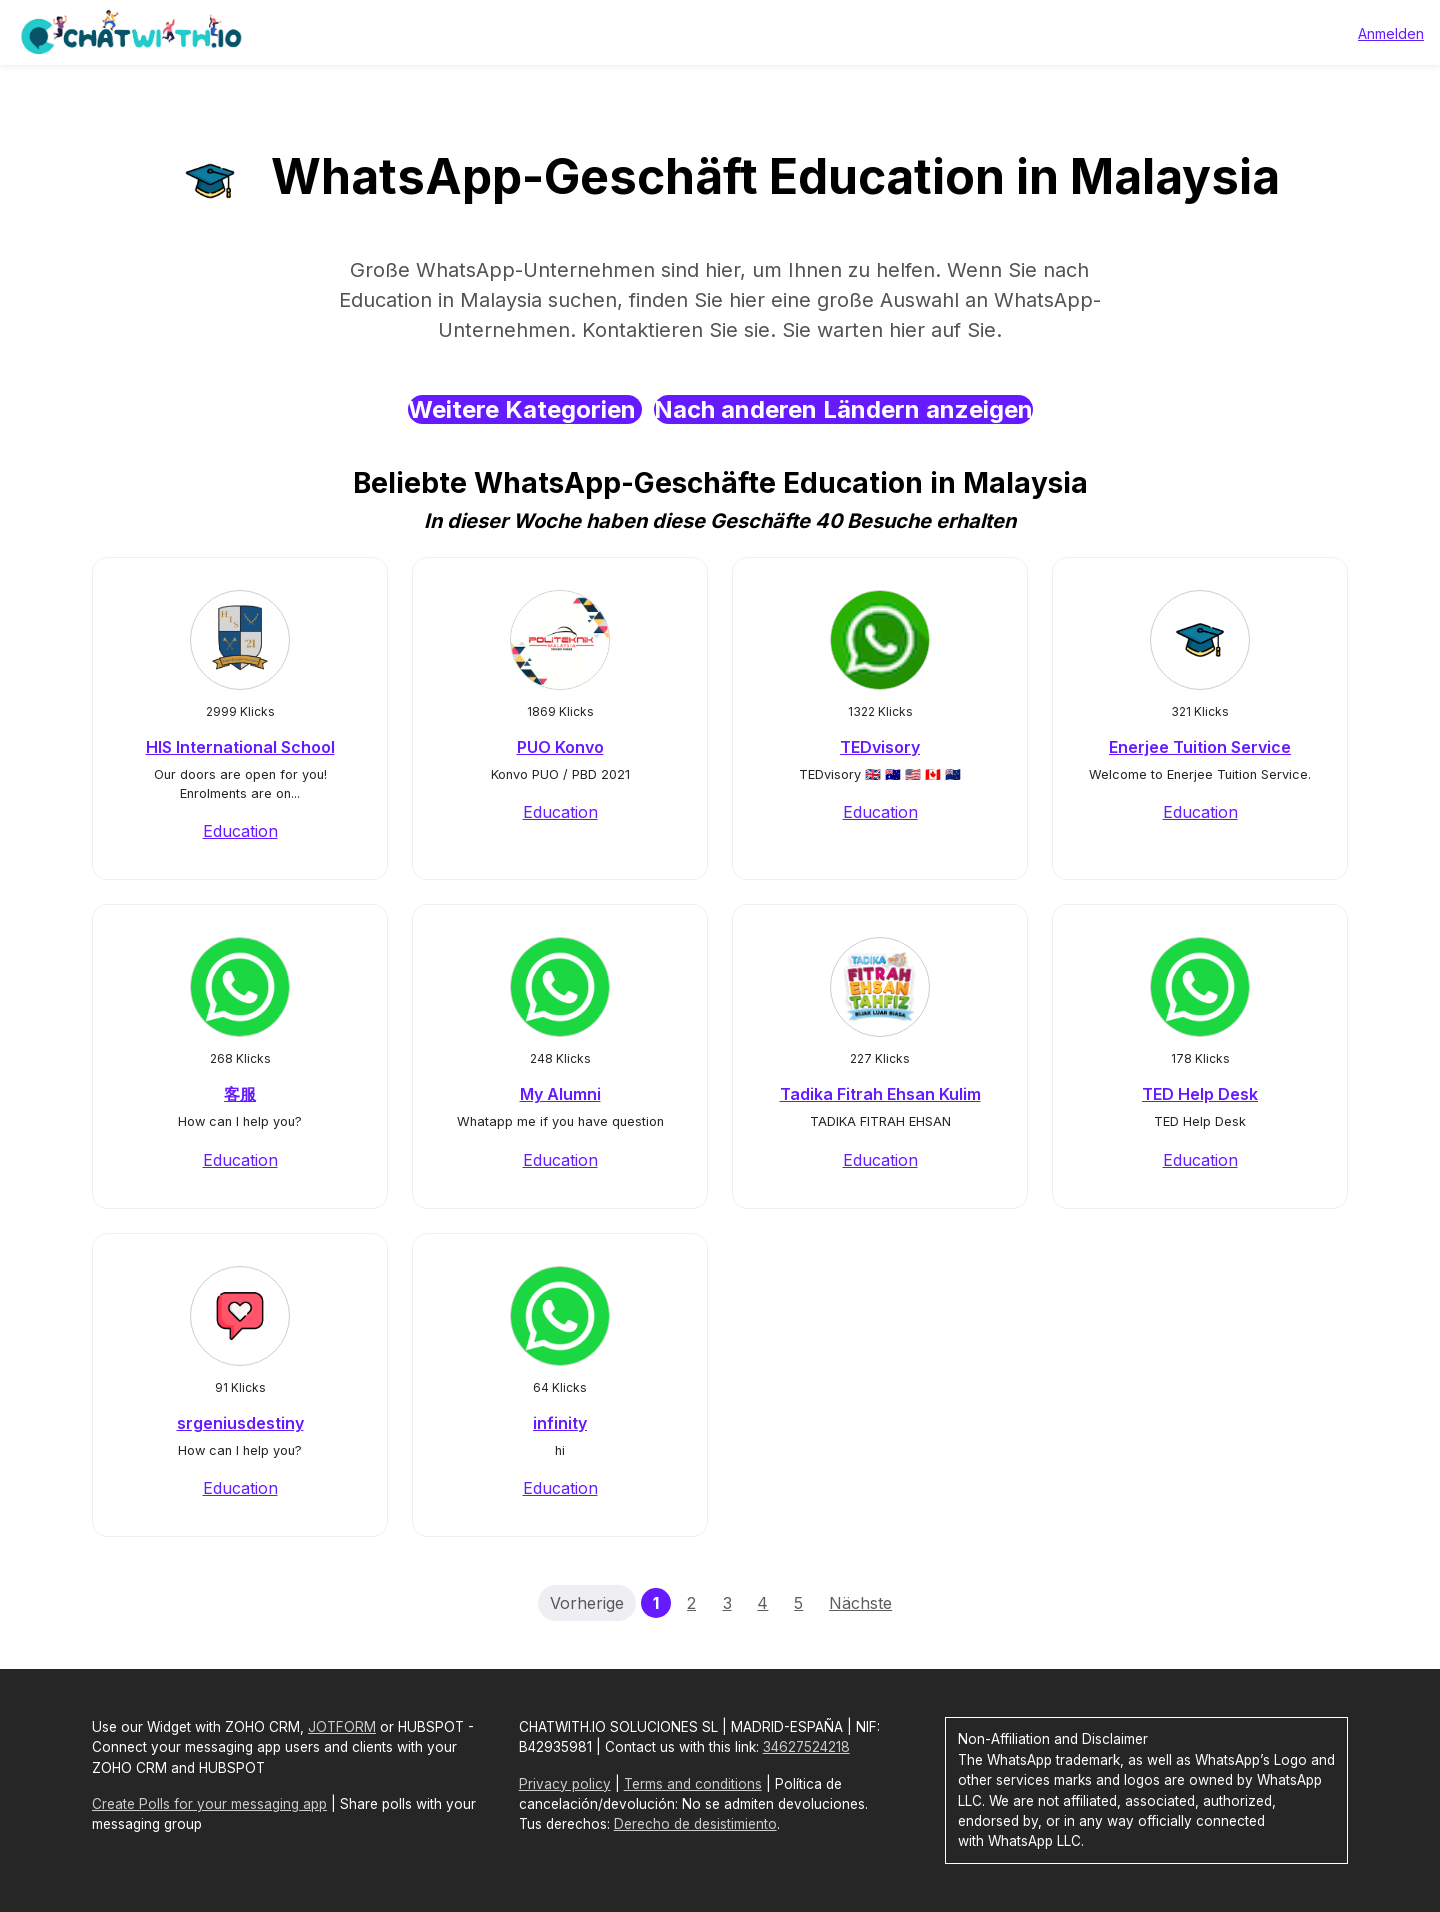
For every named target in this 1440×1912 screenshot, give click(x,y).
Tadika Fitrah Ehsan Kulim (880, 1094)
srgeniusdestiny (240, 1423)
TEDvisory (880, 747)
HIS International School (240, 747)
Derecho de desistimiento (695, 1824)
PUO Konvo (560, 747)
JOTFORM (342, 1727)
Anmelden (1391, 33)
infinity (560, 1423)
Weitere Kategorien (525, 409)
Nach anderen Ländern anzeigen (843, 409)
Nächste (860, 1603)
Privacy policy (565, 1784)
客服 (240, 1094)
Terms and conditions (693, 1784)
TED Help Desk (1200, 1094)
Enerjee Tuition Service (1200, 747)
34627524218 (806, 1747)
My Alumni (560, 1094)
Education (240, 831)
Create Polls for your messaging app (209, 1804)
